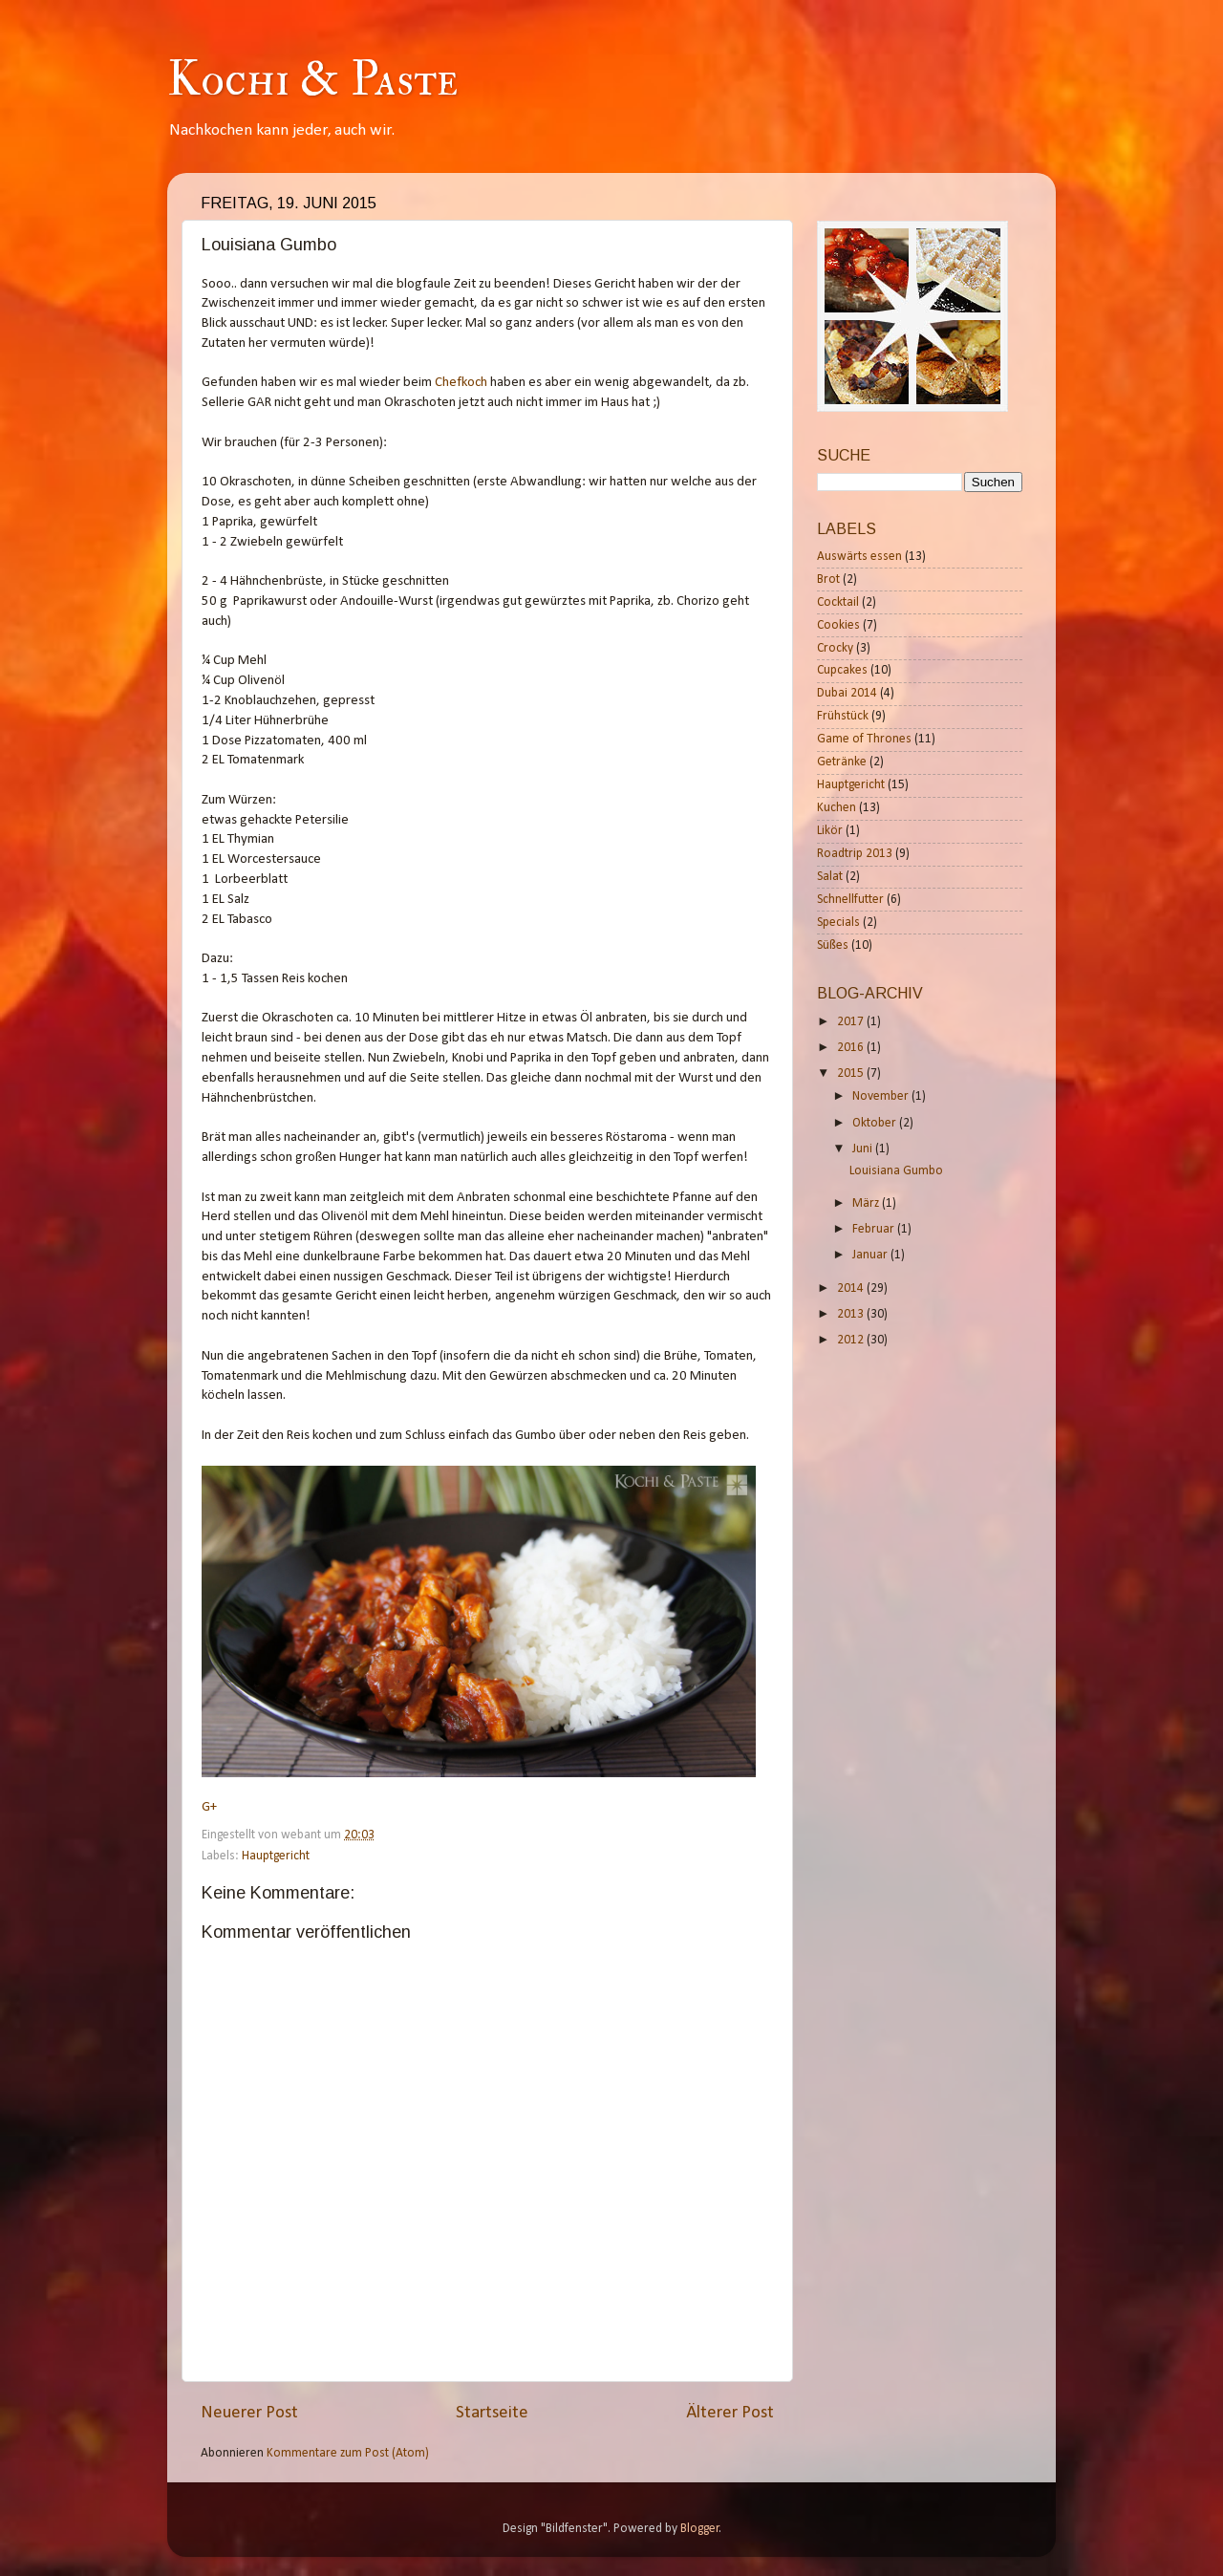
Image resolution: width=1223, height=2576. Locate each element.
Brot (828, 579)
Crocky (835, 648)
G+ (209, 1807)
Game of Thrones (864, 739)
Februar (874, 1229)
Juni (863, 1149)
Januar (871, 1255)
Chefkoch (461, 383)
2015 (852, 1073)
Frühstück (843, 716)
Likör (830, 831)
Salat (830, 876)
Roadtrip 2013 (854, 854)
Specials (838, 922)
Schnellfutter (850, 899)
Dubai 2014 (847, 693)
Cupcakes (842, 670)
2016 (852, 1047)
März (867, 1203)
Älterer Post (730, 2413)
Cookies (838, 625)
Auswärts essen (859, 556)
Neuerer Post (249, 2413)
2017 (852, 1022)
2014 (852, 1288)
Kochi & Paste (312, 80)
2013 (852, 1314)
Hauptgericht (276, 1856)
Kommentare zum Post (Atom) (348, 2453)
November (882, 1096)
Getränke (842, 762)
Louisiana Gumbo (896, 1171)
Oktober (875, 1123)
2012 (852, 1340)
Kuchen (836, 808)
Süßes (832, 945)
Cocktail (838, 602)
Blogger (699, 2528)
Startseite (492, 2413)
